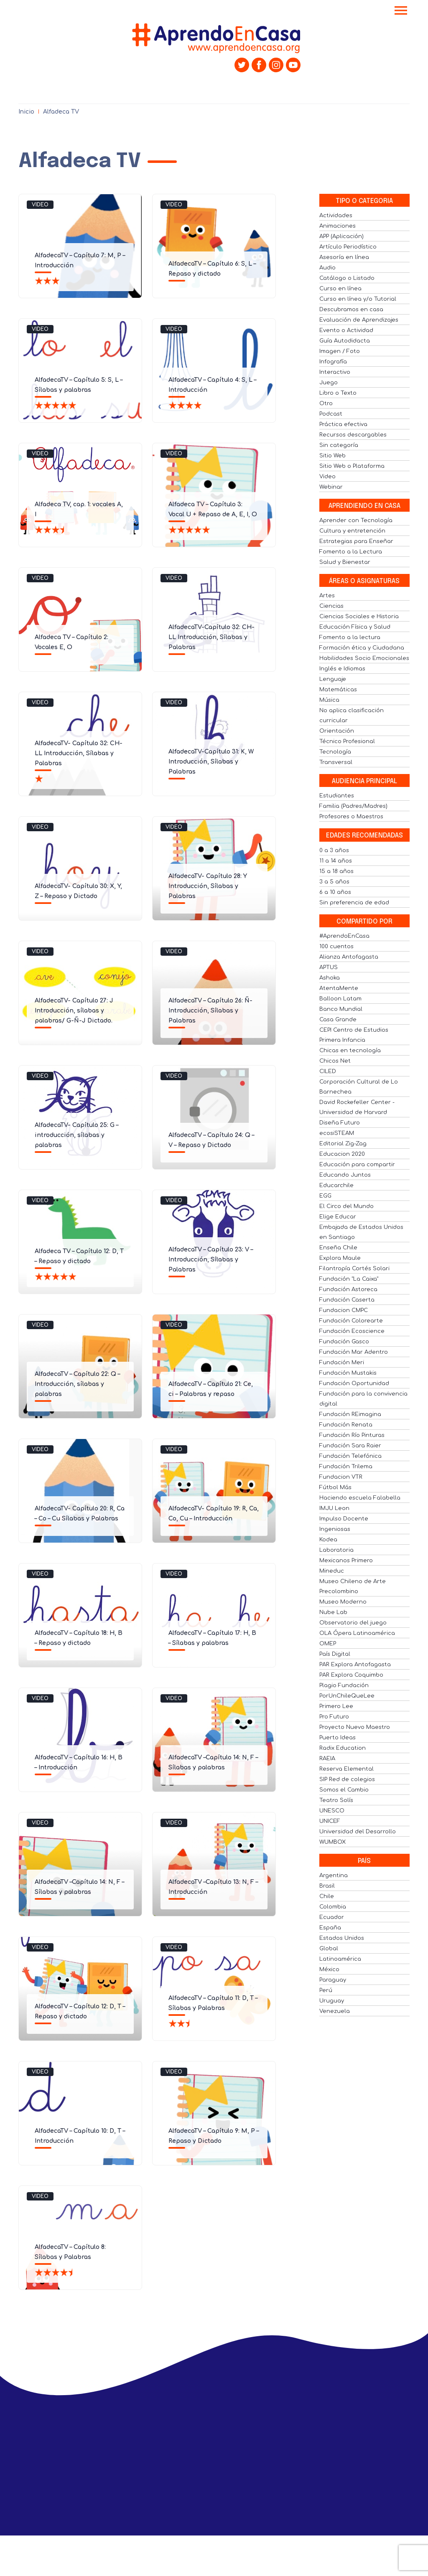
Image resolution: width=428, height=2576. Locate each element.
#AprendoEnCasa (344, 936)
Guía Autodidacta (344, 341)
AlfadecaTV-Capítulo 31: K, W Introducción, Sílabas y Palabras (211, 762)
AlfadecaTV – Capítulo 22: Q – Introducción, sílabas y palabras (77, 1384)
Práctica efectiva (343, 424)
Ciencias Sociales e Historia (359, 616)
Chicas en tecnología (350, 1050)
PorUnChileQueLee (346, 1696)
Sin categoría (338, 445)
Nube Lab (333, 1612)
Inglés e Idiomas (342, 669)
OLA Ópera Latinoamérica (357, 1633)
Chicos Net (335, 1061)
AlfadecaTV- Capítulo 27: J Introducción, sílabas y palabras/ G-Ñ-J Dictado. (74, 1010)
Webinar (331, 487)
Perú (325, 1990)
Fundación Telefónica (350, 1456)
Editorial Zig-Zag (343, 1144)
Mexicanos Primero (346, 1560)
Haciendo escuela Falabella (359, 1498)
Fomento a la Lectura (350, 552)
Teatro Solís (336, 1800)
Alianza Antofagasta (348, 957)
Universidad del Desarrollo (357, 1832)
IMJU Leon (334, 1508)
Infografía (333, 362)
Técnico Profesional (347, 741)
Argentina (333, 1875)
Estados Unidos (341, 1938)
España (330, 1928)
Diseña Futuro (339, 1123)
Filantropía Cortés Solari (354, 1269)
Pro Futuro (334, 1717)
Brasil (327, 1886)
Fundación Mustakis (348, 1373)
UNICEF (329, 1821)
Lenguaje (332, 679)
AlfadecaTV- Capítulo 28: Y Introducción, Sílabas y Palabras (207, 886)
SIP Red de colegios (347, 1779)
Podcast (330, 414)
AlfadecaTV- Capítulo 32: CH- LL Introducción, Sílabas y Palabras (78, 753)
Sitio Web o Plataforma (352, 466)
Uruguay (331, 2001)
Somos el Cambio (344, 1790)
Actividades (335, 215)
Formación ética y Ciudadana (361, 648)
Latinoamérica (340, 1959)
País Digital (334, 1654)
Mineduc (331, 1571)
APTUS (328, 967)
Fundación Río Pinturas (352, 1435)
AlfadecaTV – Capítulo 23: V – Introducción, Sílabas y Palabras (210, 1259)
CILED (327, 1071)
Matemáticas (338, 690)
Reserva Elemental (346, 1769)
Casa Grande (338, 1020)
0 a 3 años (334, 850)
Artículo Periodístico (348, 247)
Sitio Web (332, 456)
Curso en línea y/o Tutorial (357, 299)
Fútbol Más (335, 1487)
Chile (326, 1896)
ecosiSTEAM (336, 1133)
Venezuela (334, 2011)
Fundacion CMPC (343, 1310)
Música (329, 700)
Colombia (332, 1907)
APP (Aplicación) (341, 236)
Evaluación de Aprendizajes (358, 320)
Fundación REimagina (350, 1414)
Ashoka (329, 978)
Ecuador (331, 1917)
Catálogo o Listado (346, 278)
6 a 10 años (335, 892)
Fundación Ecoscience (352, 1331)
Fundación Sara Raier (350, 1446)
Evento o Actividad (346, 330)
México (329, 1969)
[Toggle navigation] (401, 11)
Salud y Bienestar (344, 562)
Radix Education (342, 1748)
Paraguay (332, 1980)
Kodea (328, 1540)
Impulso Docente (343, 1519)
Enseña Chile (338, 1248)
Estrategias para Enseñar (356, 541)
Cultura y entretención (352, 531)
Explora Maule (340, 1258)
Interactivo (334, 372)
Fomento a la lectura (349, 637)
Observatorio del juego (353, 1623)
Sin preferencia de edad (354, 903)
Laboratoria (336, 1550)
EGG (325, 1196)
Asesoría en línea (344, 257)
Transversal (335, 762)
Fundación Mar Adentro (353, 1352)
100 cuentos (336, 946)
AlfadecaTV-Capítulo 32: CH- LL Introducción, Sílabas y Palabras (211, 637)
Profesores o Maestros (351, 817)
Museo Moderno (343, 1602)
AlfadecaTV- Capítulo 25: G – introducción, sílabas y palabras (76, 1135)
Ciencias (331, 606)
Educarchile (336, 1185)
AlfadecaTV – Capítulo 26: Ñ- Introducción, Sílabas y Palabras (210, 1010)
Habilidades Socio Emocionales (364, 658)
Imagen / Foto (339, 351)
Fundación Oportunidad (354, 1383)
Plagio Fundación (344, 1685)
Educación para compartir (357, 1164)
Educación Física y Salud (354, 627)
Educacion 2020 (342, 1154)
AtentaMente (338, 988)
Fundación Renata (345, 1425)
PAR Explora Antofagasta (355, 1664)
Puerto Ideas (337, 1738)
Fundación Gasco (344, 1342)
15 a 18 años (336, 871)
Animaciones (337, 226)
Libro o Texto (338, 393)
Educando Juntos (345, 1175)
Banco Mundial (340, 1009)
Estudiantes (336, 796)
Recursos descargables (353, 435)
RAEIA (327, 1758)
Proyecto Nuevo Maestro (354, 1727)
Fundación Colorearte (351, 1321)
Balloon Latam (340, 999)
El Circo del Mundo (346, 1206)
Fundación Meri (341, 1362)
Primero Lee (336, 1706)
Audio (327, 268)
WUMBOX (332, 1842)
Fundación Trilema (345, 1466)
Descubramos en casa (351, 309)
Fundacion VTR (340, 1477)
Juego (328, 383)
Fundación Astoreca (348, 1289)
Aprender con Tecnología (355, 520)
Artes (327, 596)
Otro (326, 403)
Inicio (26, 112)
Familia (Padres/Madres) (353, 806)
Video (40, 205)
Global (328, 1949)
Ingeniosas (334, 1529)
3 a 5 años (334, 882)
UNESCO (331, 1811)
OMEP (327, 1644)
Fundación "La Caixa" (348, 1279)
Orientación (336, 731)
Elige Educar (337, 1217)
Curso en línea (340, 289)
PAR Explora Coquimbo (351, 1675)
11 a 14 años (335, 861)
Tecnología (335, 752)
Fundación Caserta (346, 1300)
